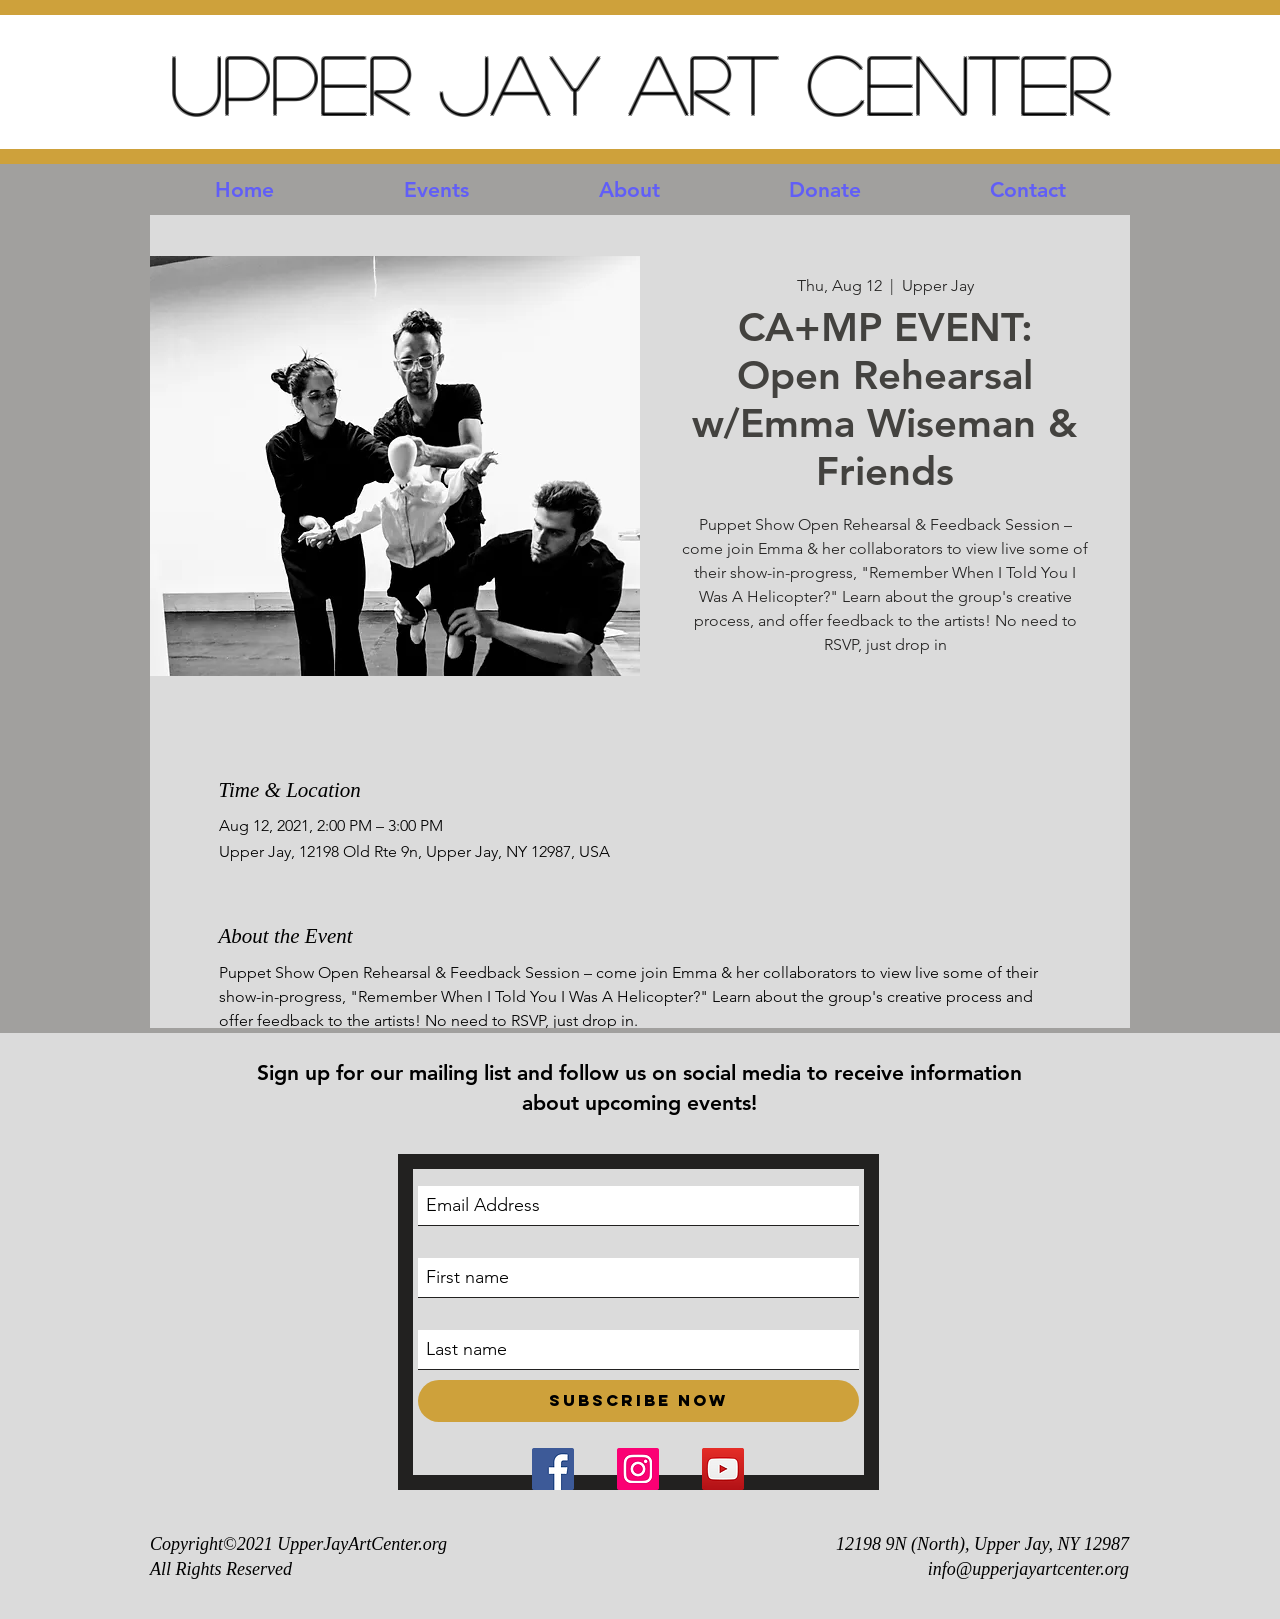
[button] (436, 190)
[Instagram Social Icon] (638, 1469)
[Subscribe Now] (638, 1401)
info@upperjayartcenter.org (1028, 1569)
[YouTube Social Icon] (723, 1469)
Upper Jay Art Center (640, 82)
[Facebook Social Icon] (553, 1469)
